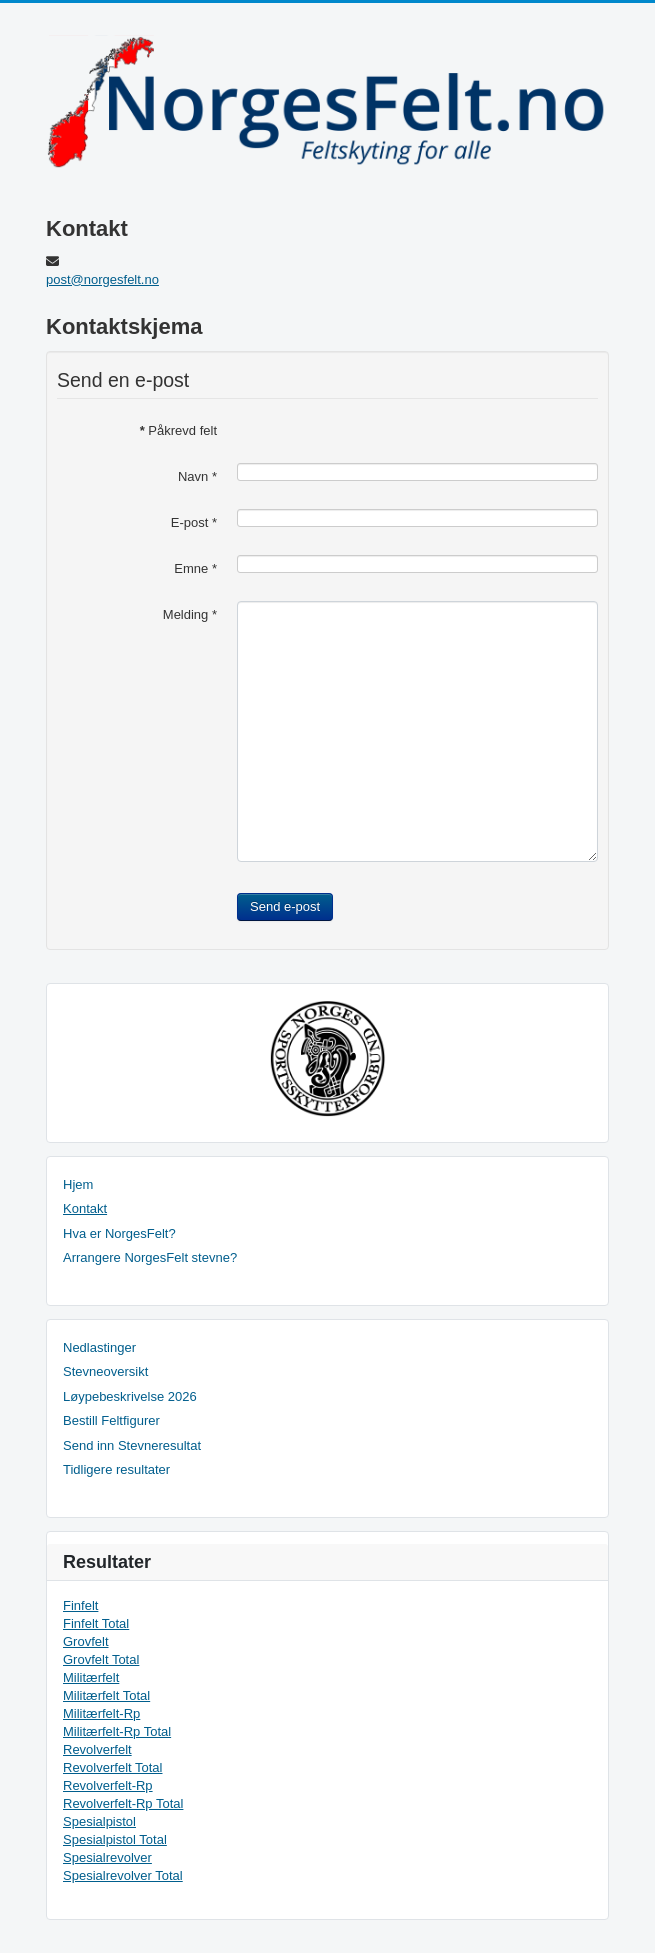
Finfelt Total (96, 1623)
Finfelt (80, 1605)
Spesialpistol (99, 1821)
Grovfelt (86, 1641)
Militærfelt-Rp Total (117, 1731)
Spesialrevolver (107, 1857)
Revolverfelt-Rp (108, 1785)
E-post (194, 522)
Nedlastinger (99, 1347)
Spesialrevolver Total (123, 1875)
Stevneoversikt (105, 1371)
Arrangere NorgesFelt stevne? (150, 1257)
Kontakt (85, 1208)
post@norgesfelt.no (102, 279)
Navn (197, 476)
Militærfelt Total (106, 1695)
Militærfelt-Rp (101, 1713)
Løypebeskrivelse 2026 (130, 1396)
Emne (195, 568)
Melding (190, 614)
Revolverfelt (97, 1749)
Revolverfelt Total (112, 1767)
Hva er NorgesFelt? (119, 1233)
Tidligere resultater (116, 1469)
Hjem (78, 1184)
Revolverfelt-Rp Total (123, 1803)
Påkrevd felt (178, 430)
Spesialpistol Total (115, 1839)
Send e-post (285, 906)
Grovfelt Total (101, 1659)
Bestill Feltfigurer (111, 1420)
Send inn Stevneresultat (132, 1445)
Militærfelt (91, 1677)
